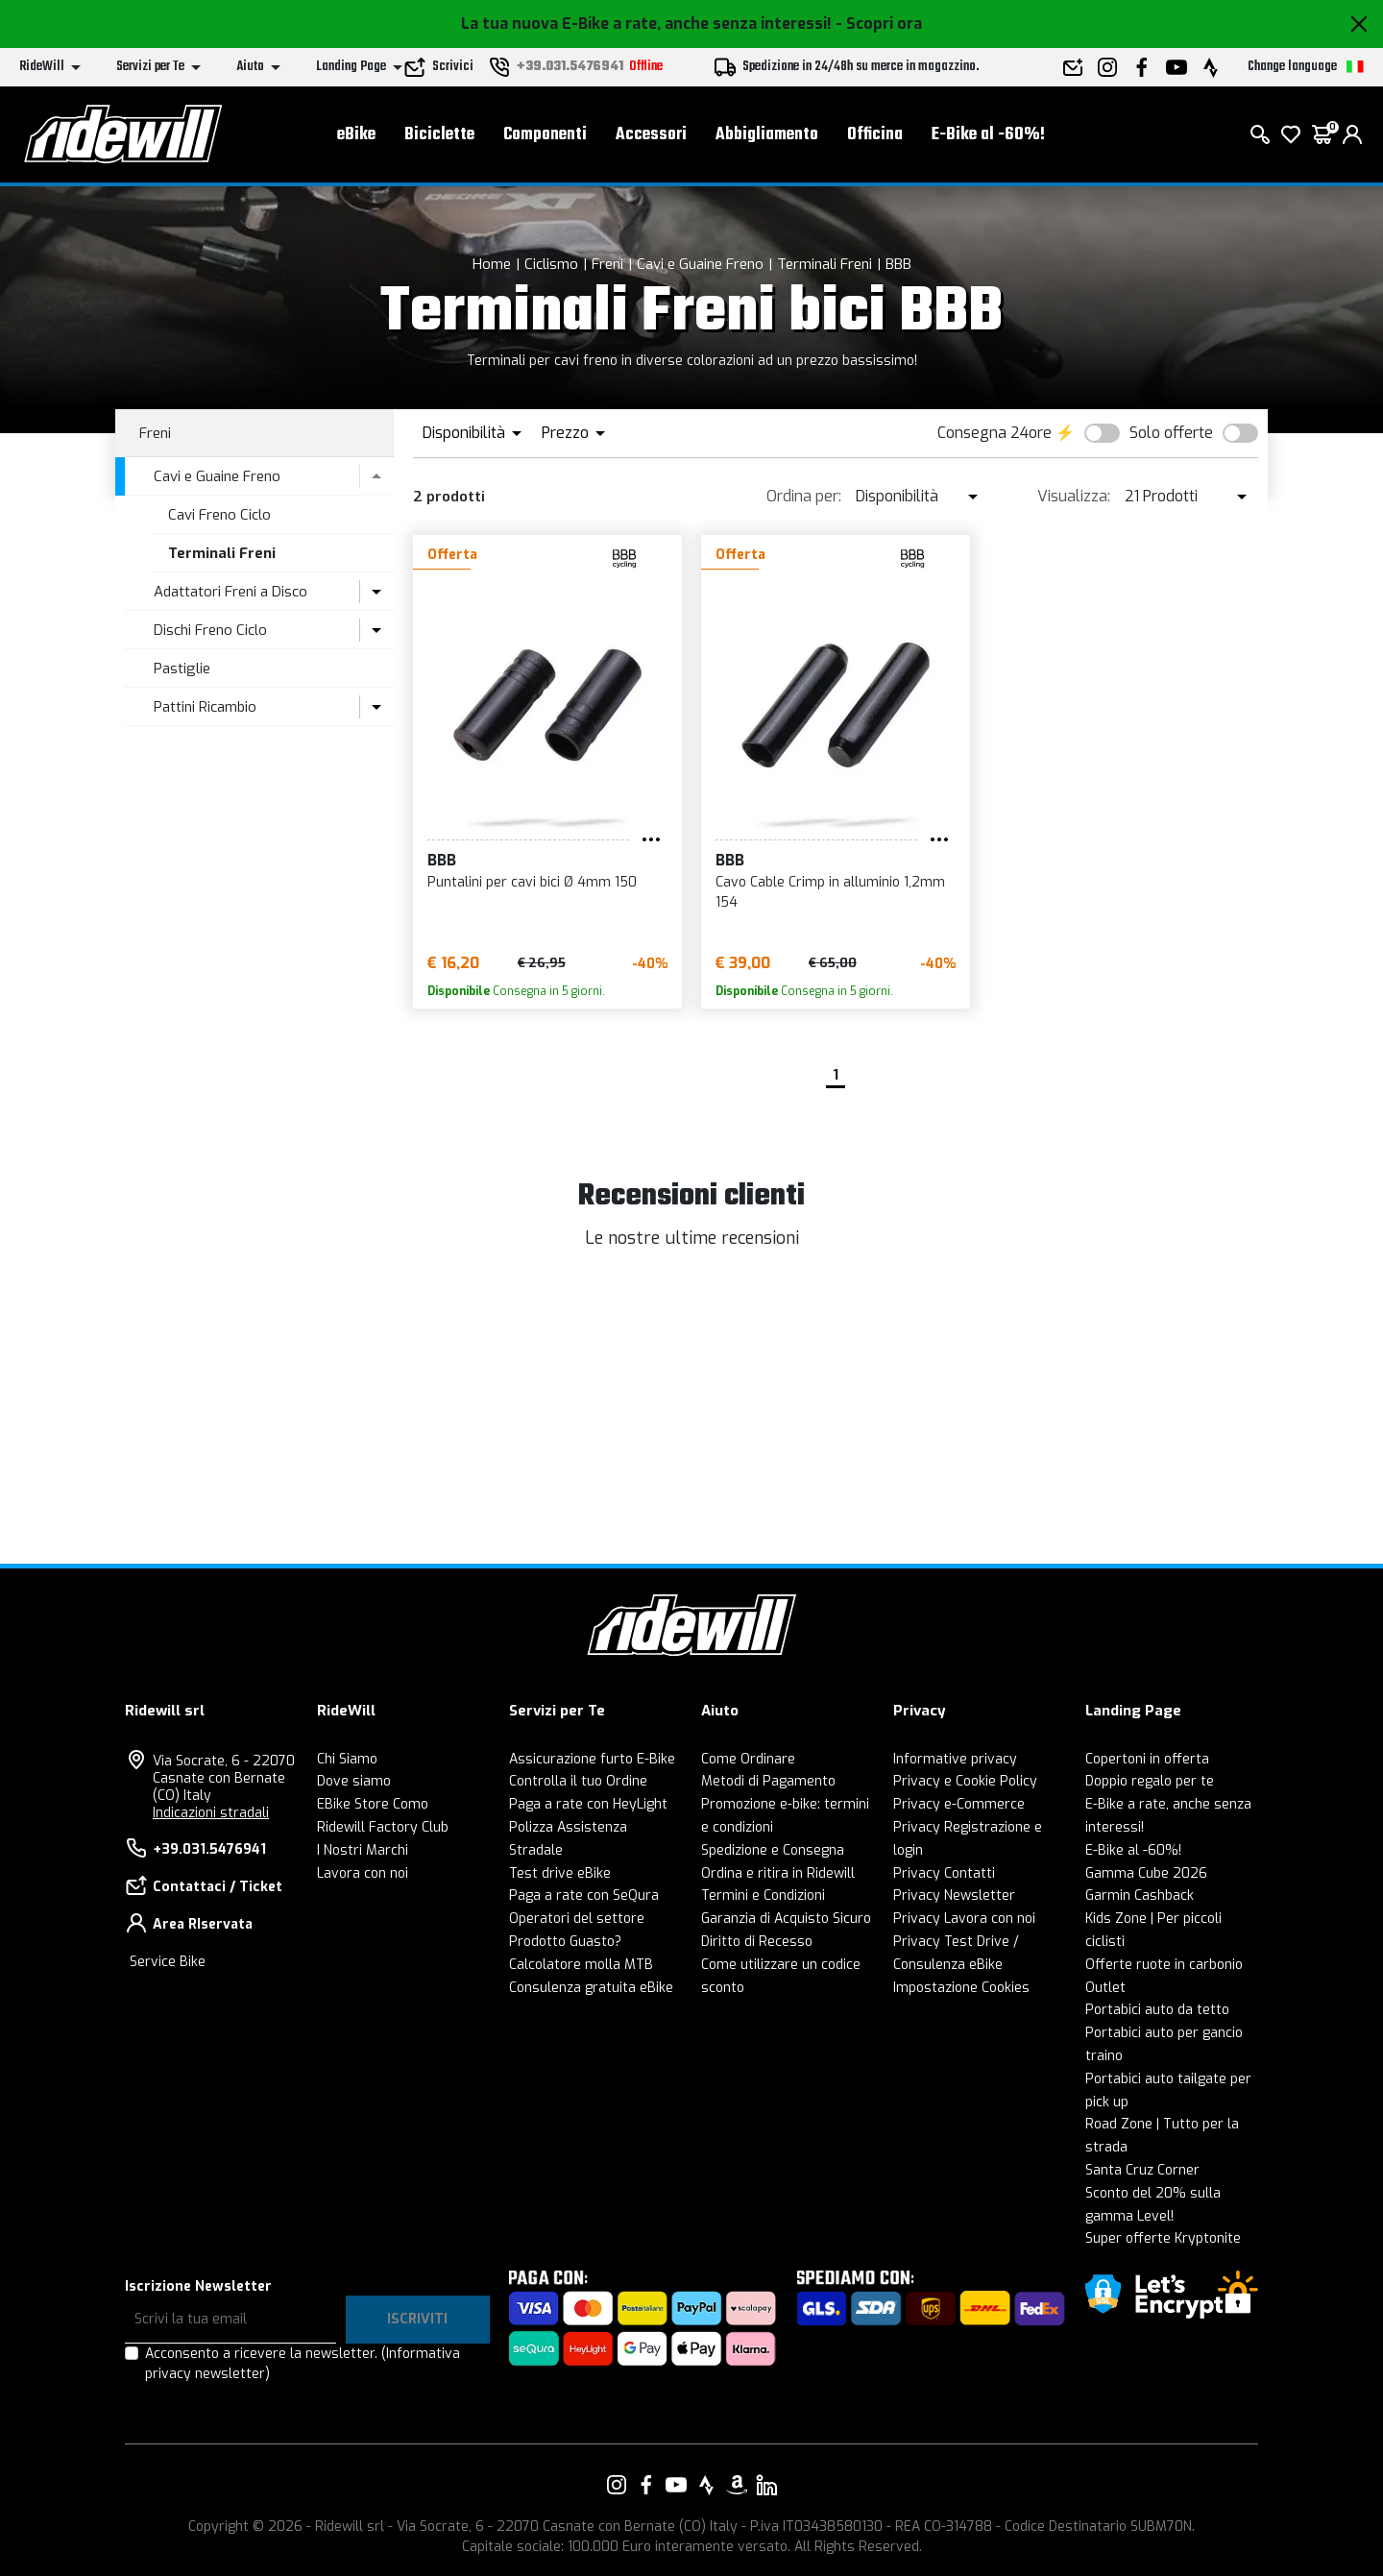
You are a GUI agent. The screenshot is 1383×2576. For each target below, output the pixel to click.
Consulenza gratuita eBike (591, 1988)
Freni (607, 264)
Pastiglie (182, 668)
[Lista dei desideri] (1290, 134)
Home (492, 264)
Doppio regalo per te (1149, 1781)
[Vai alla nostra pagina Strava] (706, 2484)
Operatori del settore (576, 1918)
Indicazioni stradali (211, 1813)
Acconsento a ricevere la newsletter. (302, 2364)
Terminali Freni (824, 264)
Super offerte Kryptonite (1163, 2238)
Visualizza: (1073, 496)
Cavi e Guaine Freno (700, 264)
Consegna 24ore (994, 433)
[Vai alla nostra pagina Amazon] (736, 2484)
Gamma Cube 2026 (1146, 1873)
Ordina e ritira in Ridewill (778, 1873)
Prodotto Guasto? (565, 1941)
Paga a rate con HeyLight (588, 1804)
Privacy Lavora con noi (964, 1918)
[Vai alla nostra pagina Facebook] (646, 2484)
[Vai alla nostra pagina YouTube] (676, 2484)
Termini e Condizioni (763, 1895)
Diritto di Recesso (757, 1941)
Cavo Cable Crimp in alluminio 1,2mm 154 (830, 892)
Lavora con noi (362, 1873)
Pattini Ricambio (205, 707)
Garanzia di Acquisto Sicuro (786, 1918)
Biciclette (439, 135)
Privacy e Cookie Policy (965, 1781)
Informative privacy (955, 1759)
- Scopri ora (879, 23)
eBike (356, 135)
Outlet (1105, 1988)
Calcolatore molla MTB (581, 1965)
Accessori (651, 135)
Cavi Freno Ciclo (219, 514)
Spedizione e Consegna (772, 1850)
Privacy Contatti (944, 1873)
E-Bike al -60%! (988, 135)
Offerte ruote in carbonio (1164, 1965)
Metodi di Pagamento (768, 1781)
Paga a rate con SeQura (584, 1895)
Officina (875, 135)
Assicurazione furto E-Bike (592, 1759)
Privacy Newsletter (954, 1895)
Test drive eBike (560, 1873)
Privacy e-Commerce (959, 1804)
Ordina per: (803, 496)
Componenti (545, 135)
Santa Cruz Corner (1142, 2170)
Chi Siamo (347, 1759)
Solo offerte (1171, 433)
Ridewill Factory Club (383, 1827)
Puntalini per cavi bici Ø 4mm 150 (532, 882)
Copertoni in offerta (1147, 1759)
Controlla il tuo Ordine (578, 1781)
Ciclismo (551, 264)
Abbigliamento (767, 135)
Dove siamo (354, 1781)
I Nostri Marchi (362, 1850)
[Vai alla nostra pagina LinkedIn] (766, 2484)
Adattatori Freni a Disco (230, 591)
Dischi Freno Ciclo (210, 630)
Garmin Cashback (1139, 1895)
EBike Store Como (372, 1804)
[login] (1352, 134)
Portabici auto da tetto (1157, 2010)
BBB (898, 264)
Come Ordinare (748, 1759)
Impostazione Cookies (961, 1988)
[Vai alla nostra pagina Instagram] (616, 2484)
